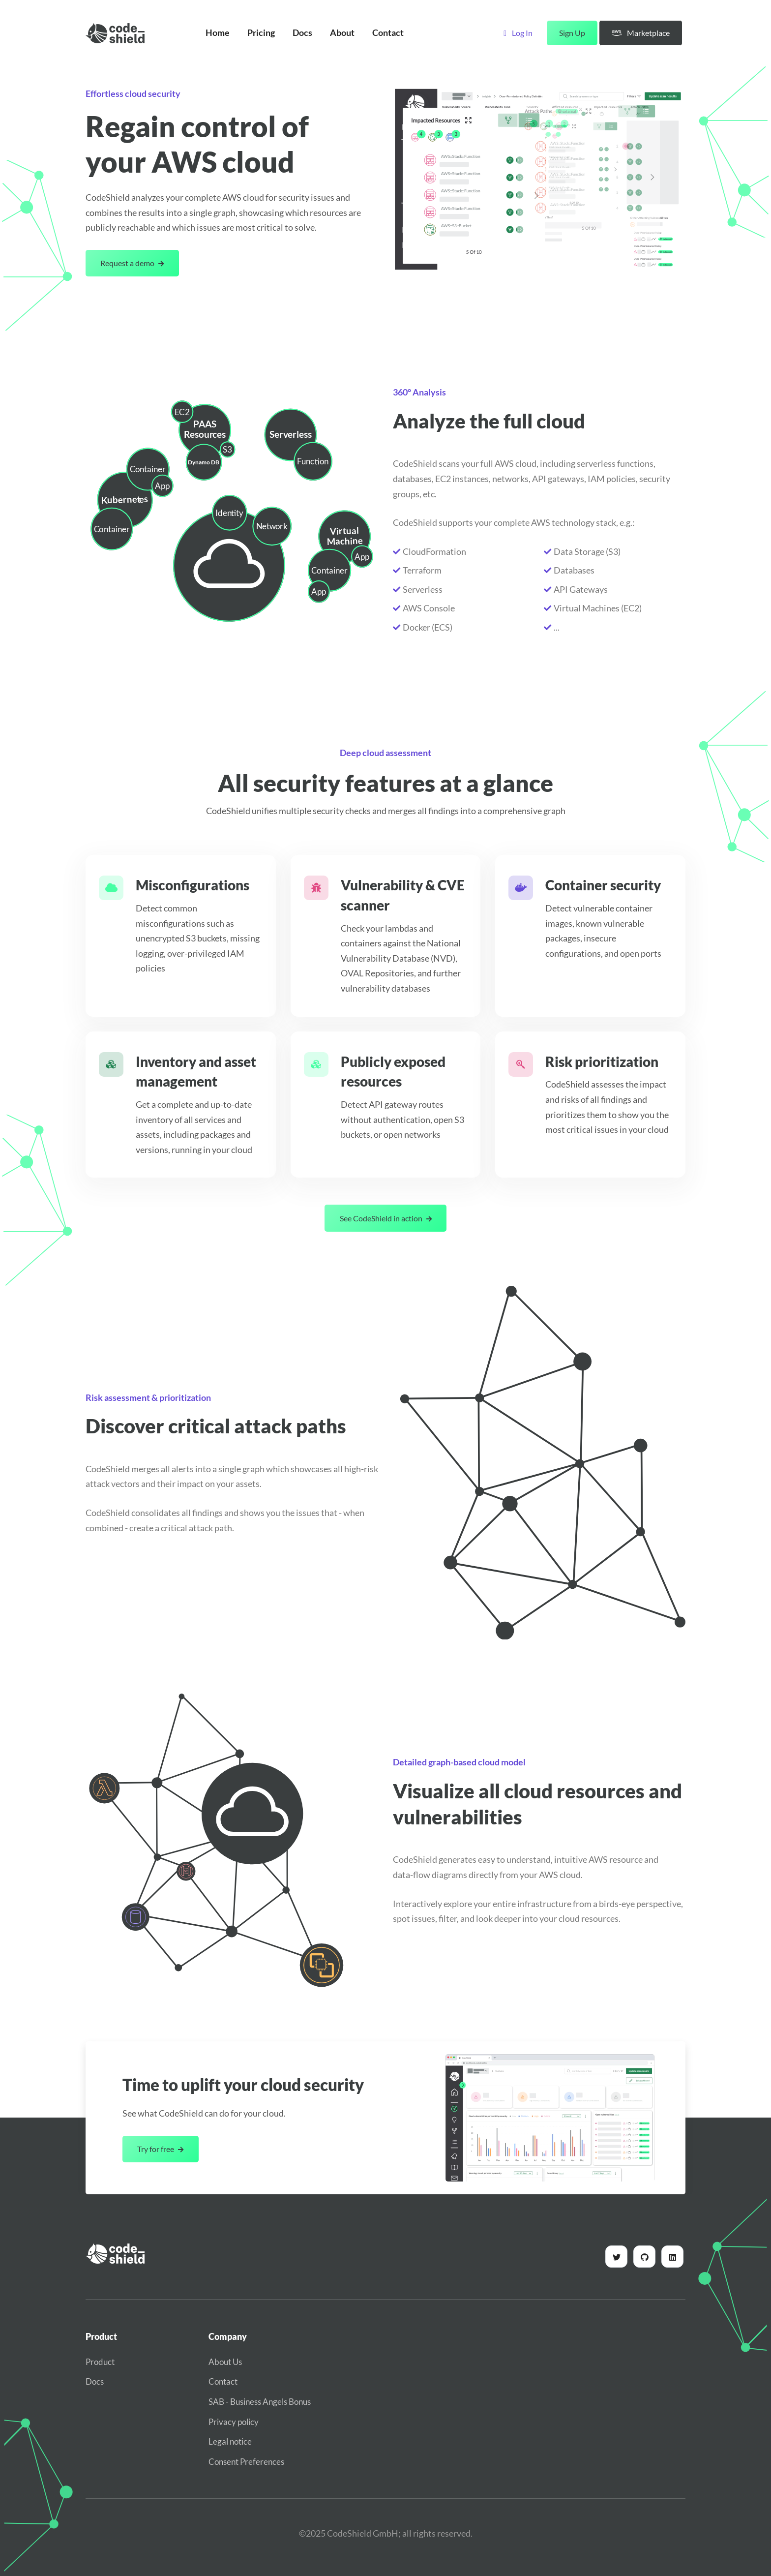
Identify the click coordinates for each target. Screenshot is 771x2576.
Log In (518, 32)
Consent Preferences (246, 2461)
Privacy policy (233, 2422)
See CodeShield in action (386, 1218)
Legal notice (230, 2441)
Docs (302, 33)
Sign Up (572, 32)
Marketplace (641, 32)
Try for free (160, 2148)
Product (100, 2362)
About (342, 33)
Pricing (261, 33)
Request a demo (132, 263)
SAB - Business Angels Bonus (259, 2401)
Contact (388, 33)
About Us (225, 2362)
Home (218, 33)
